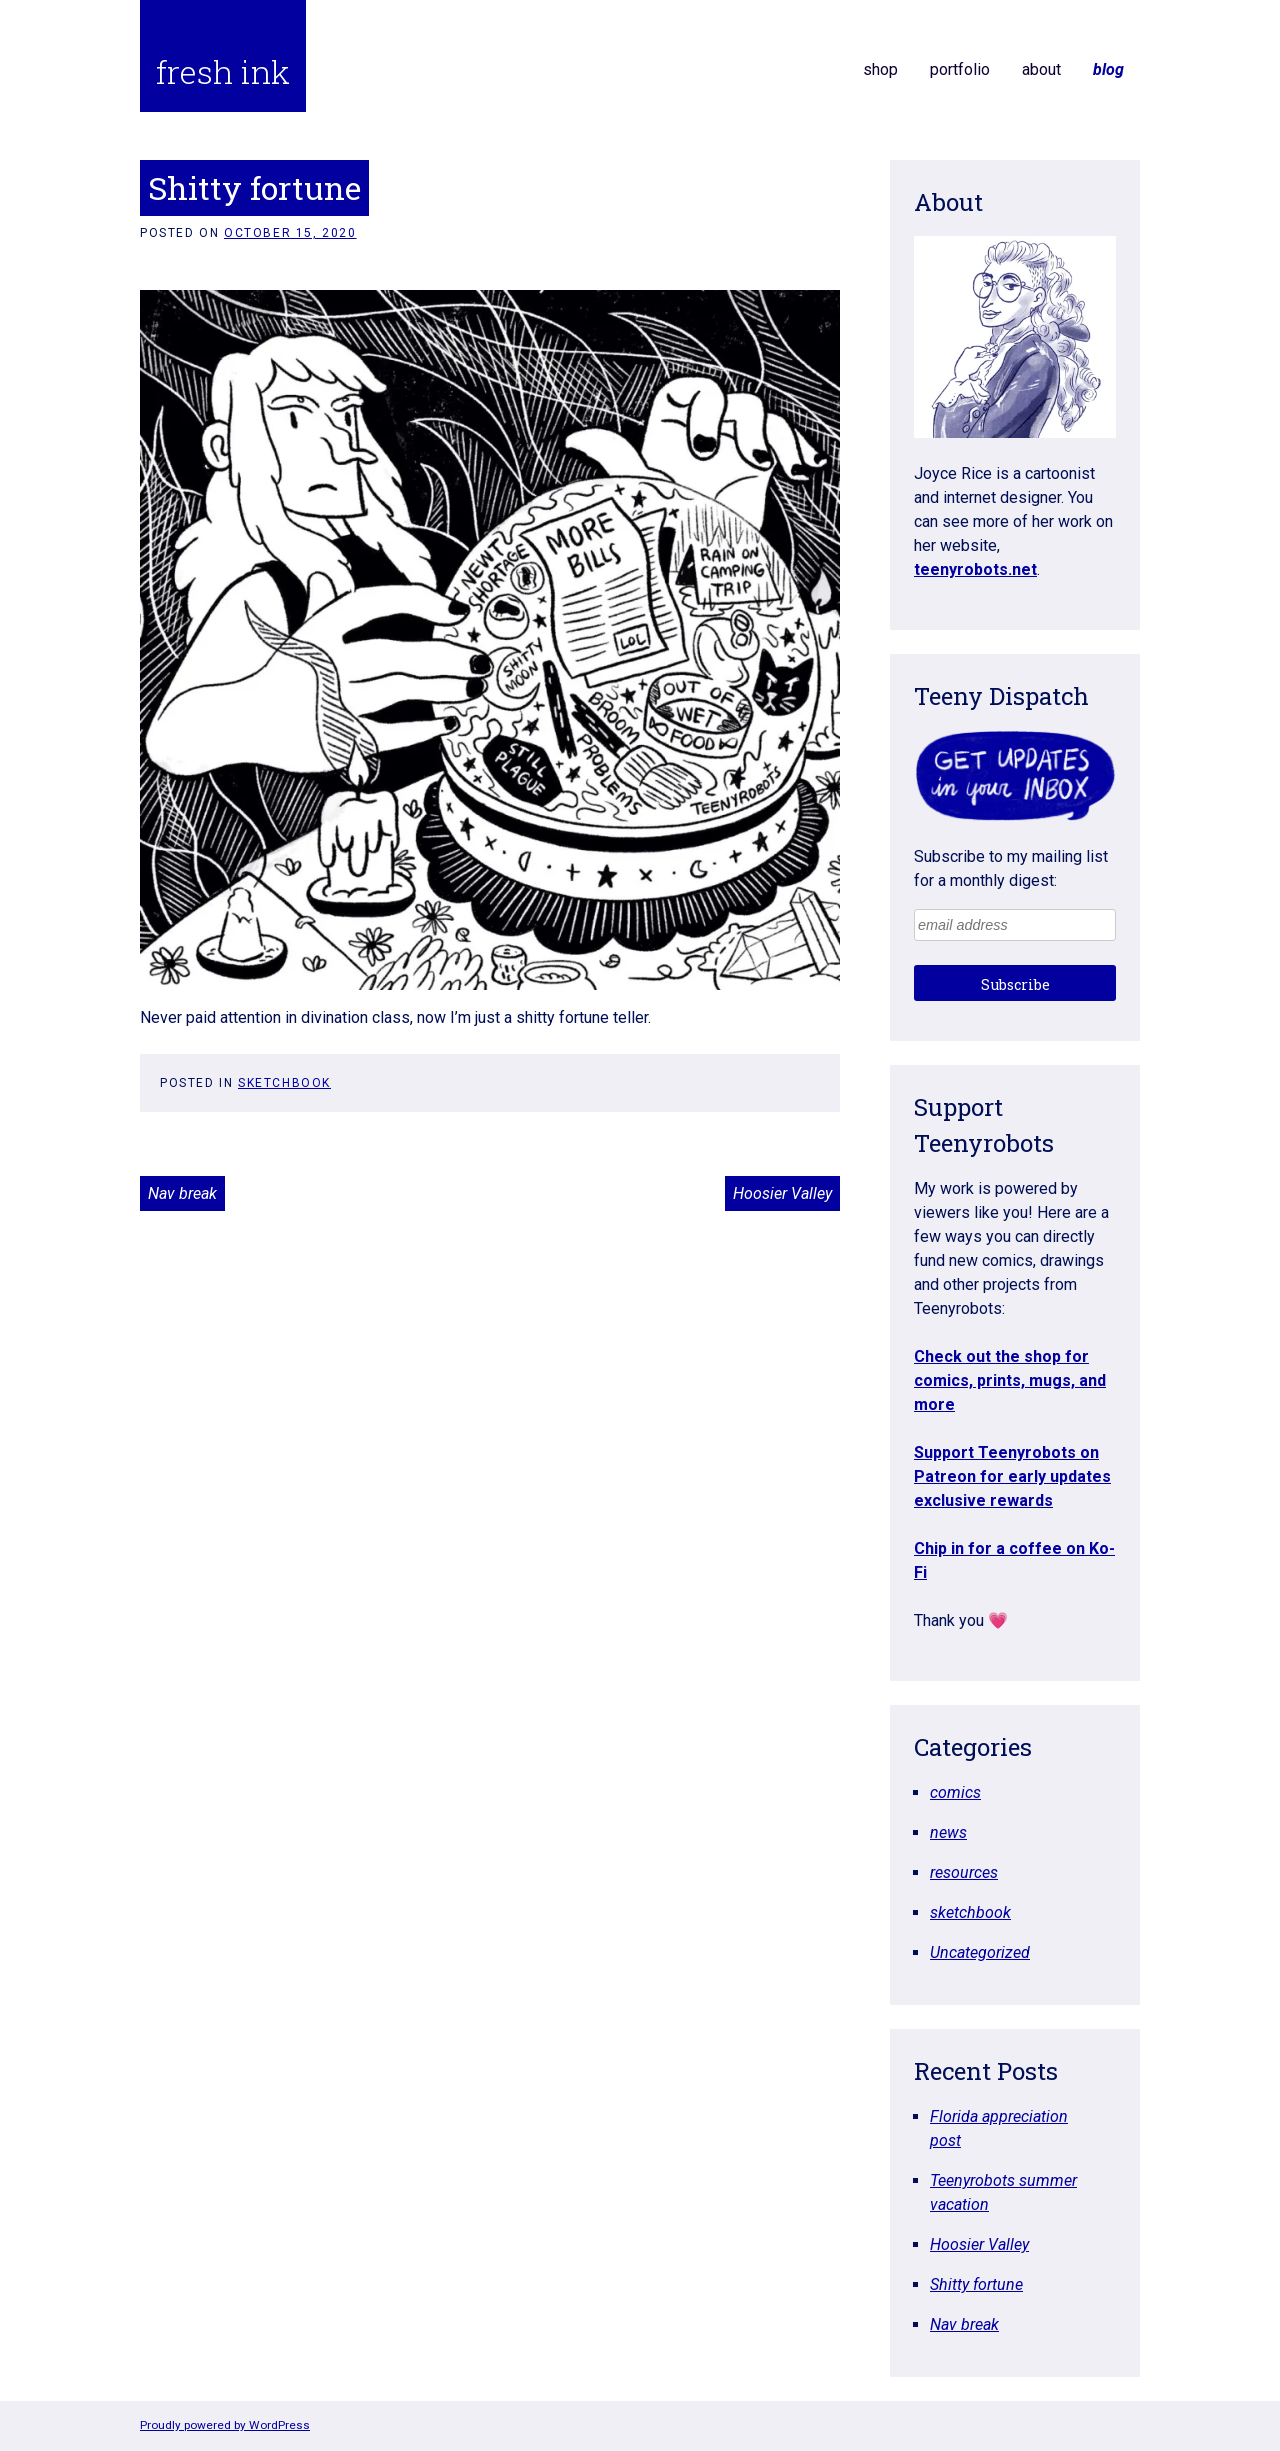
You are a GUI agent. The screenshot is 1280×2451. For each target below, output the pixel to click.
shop (880, 69)
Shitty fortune (976, 2284)
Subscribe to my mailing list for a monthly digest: (1011, 868)
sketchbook (284, 1083)
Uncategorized (980, 1952)
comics (955, 1792)
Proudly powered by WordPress (225, 2425)
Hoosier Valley (782, 1193)
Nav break (182, 1193)
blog (1108, 69)
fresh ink (223, 71)
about (1041, 69)
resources (964, 1872)
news (948, 1832)
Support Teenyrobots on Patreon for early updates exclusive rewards (1012, 1476)
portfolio (960, 69)
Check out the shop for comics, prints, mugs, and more (1010, 1380)
